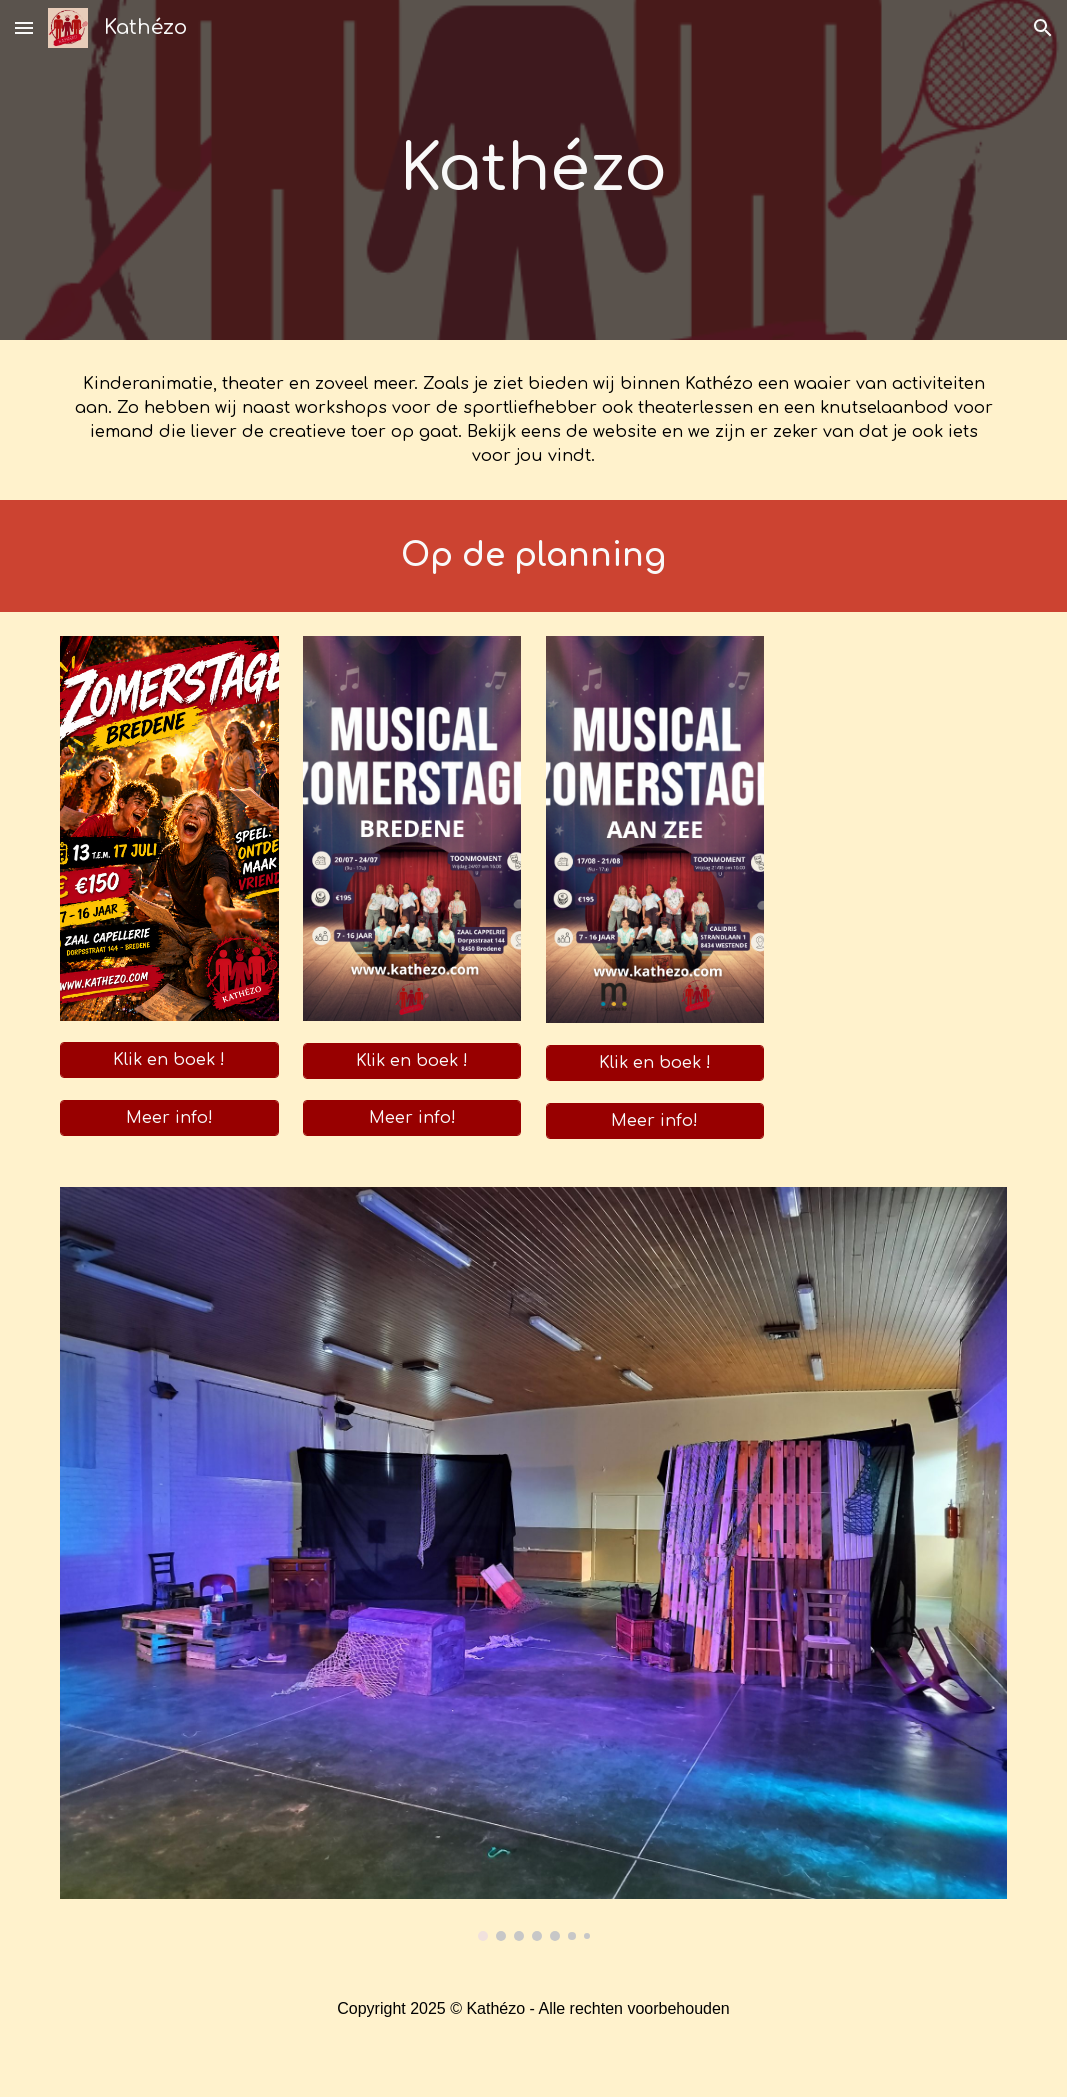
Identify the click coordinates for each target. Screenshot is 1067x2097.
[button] (24, 27)
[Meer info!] (169, 1118)
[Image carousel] (533, 1564)
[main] (533, 170)
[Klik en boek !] (169, 1060)
